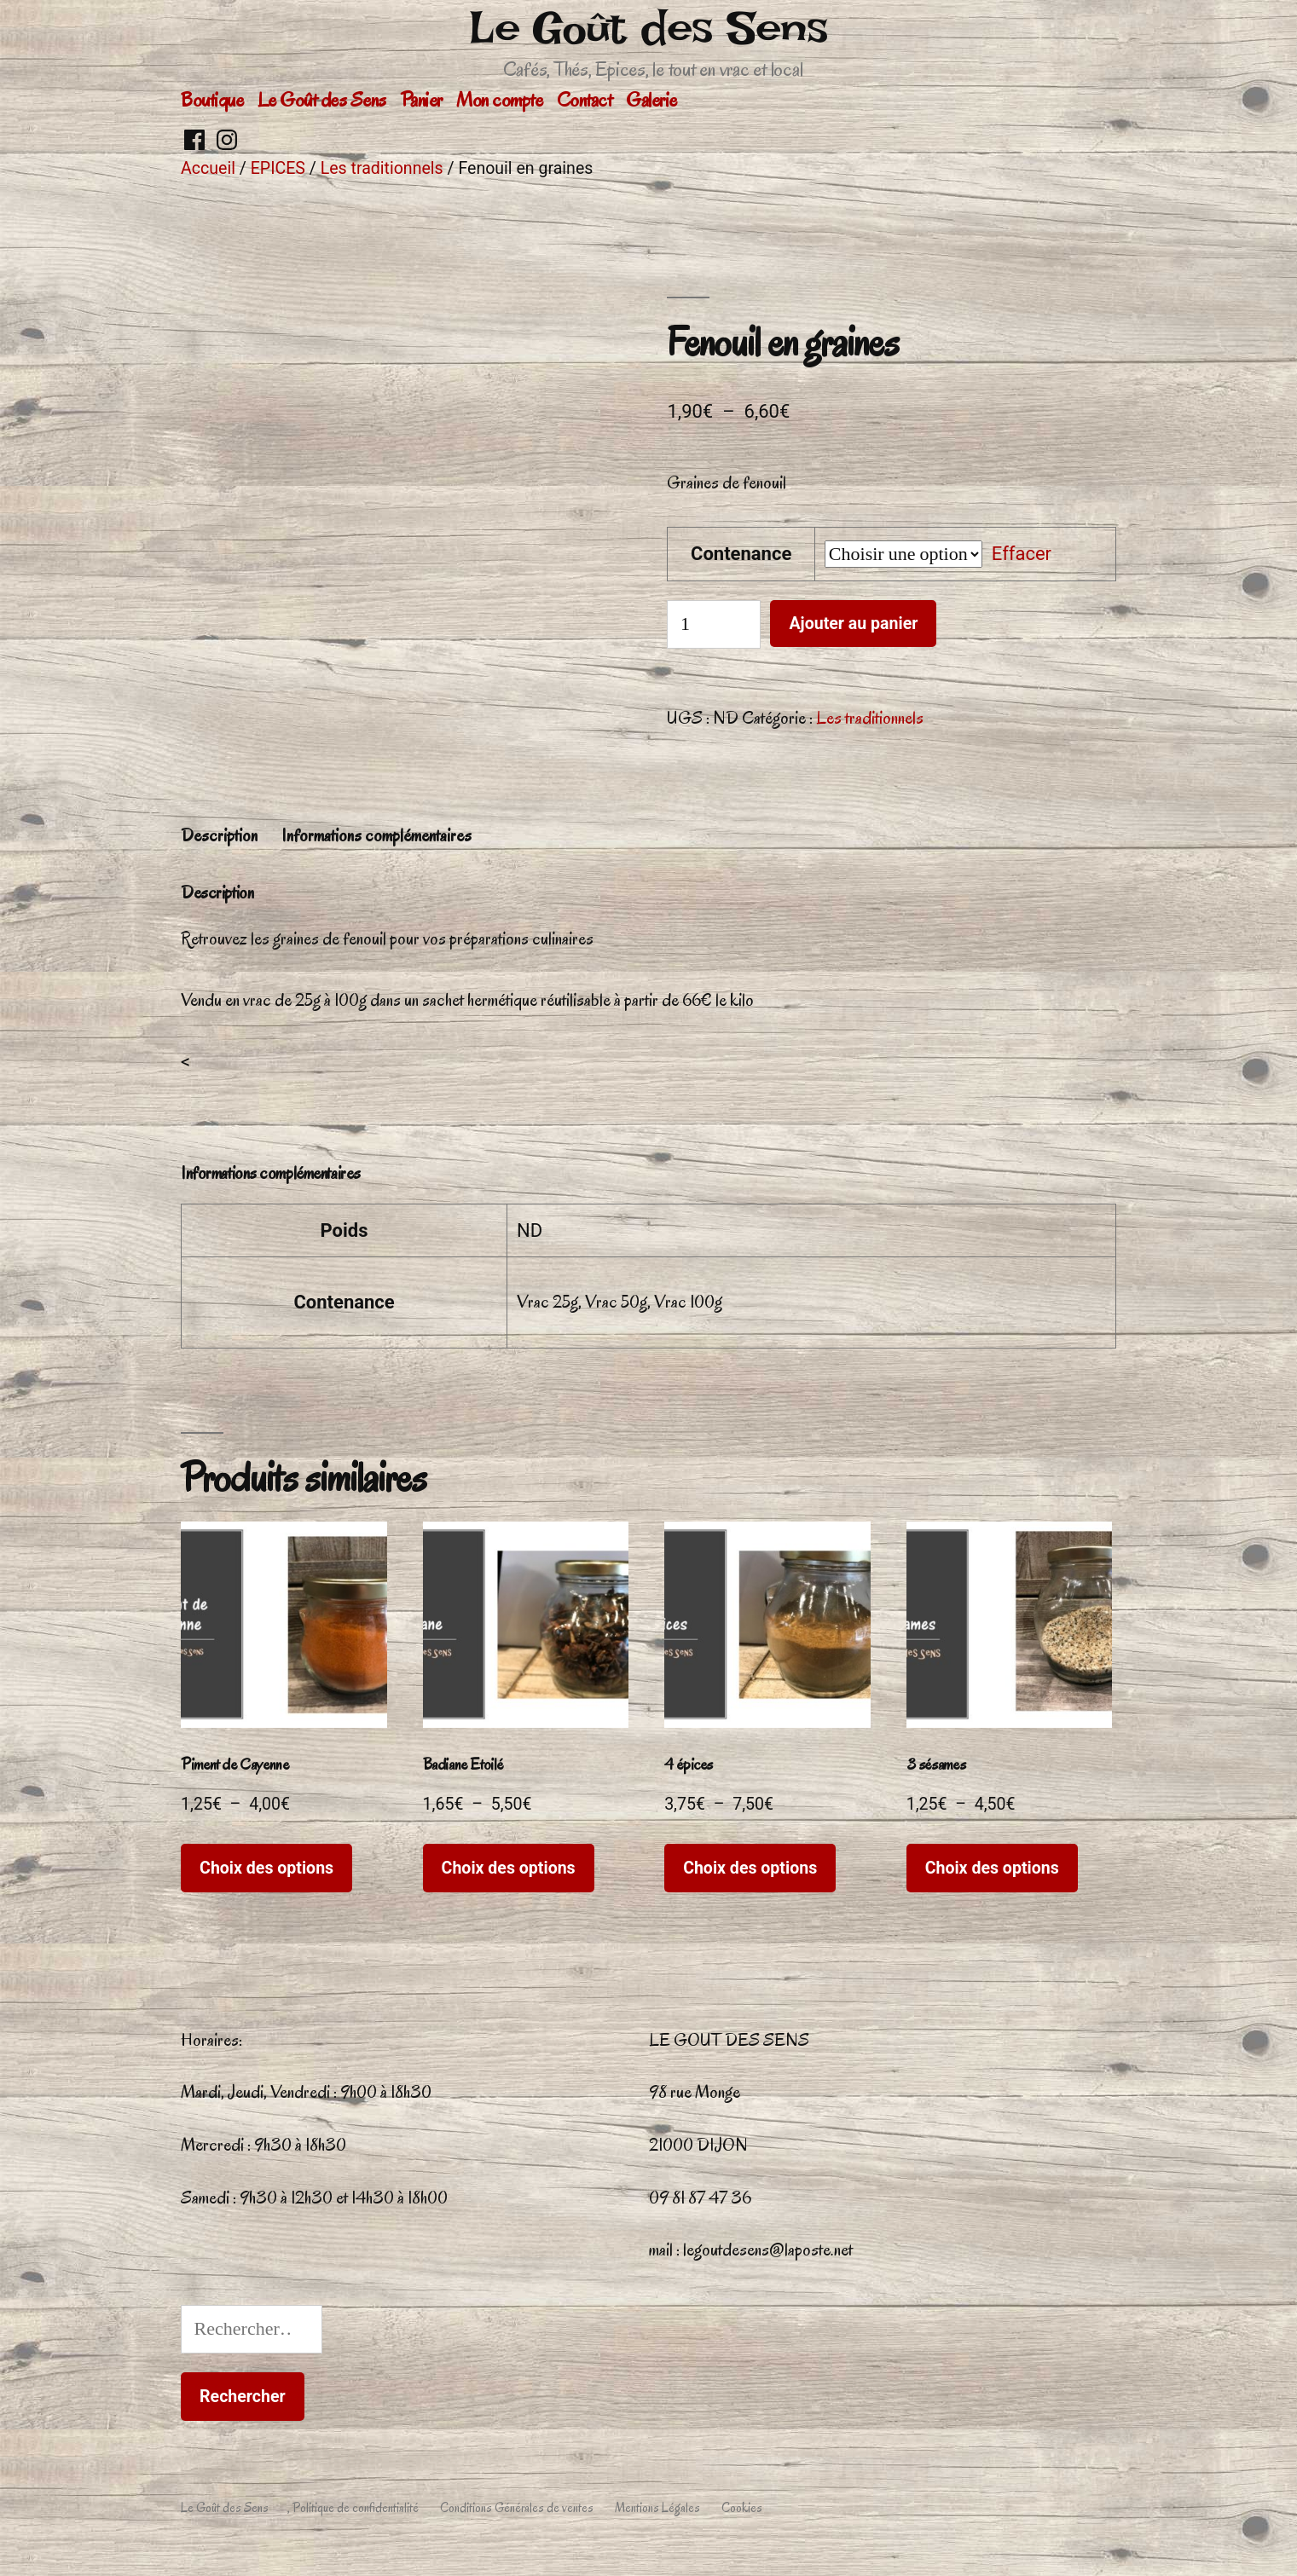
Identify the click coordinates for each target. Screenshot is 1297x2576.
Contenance (741, 553)
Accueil (208, 168)
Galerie (651, 99)
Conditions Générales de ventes (516, 2507)
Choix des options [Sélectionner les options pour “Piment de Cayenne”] (266, 1868)
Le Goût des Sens (648, 27)
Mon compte (499, 99)
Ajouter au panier (853, 623)
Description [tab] (219, 835)
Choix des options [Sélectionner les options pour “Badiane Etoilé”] (509, 1868)
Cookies (741, 2507)
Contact (584, 99)
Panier (422, 99)
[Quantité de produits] (714, 624)
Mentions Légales (657, 2507)
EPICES (278, 168)
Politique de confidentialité (355, 2507)
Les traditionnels (382, 168)
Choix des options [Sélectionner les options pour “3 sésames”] (992, 1868)
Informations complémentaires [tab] (376, 835)
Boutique (212, 99)
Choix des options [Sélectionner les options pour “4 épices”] (750, 1868)
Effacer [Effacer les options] (1021, 553)
